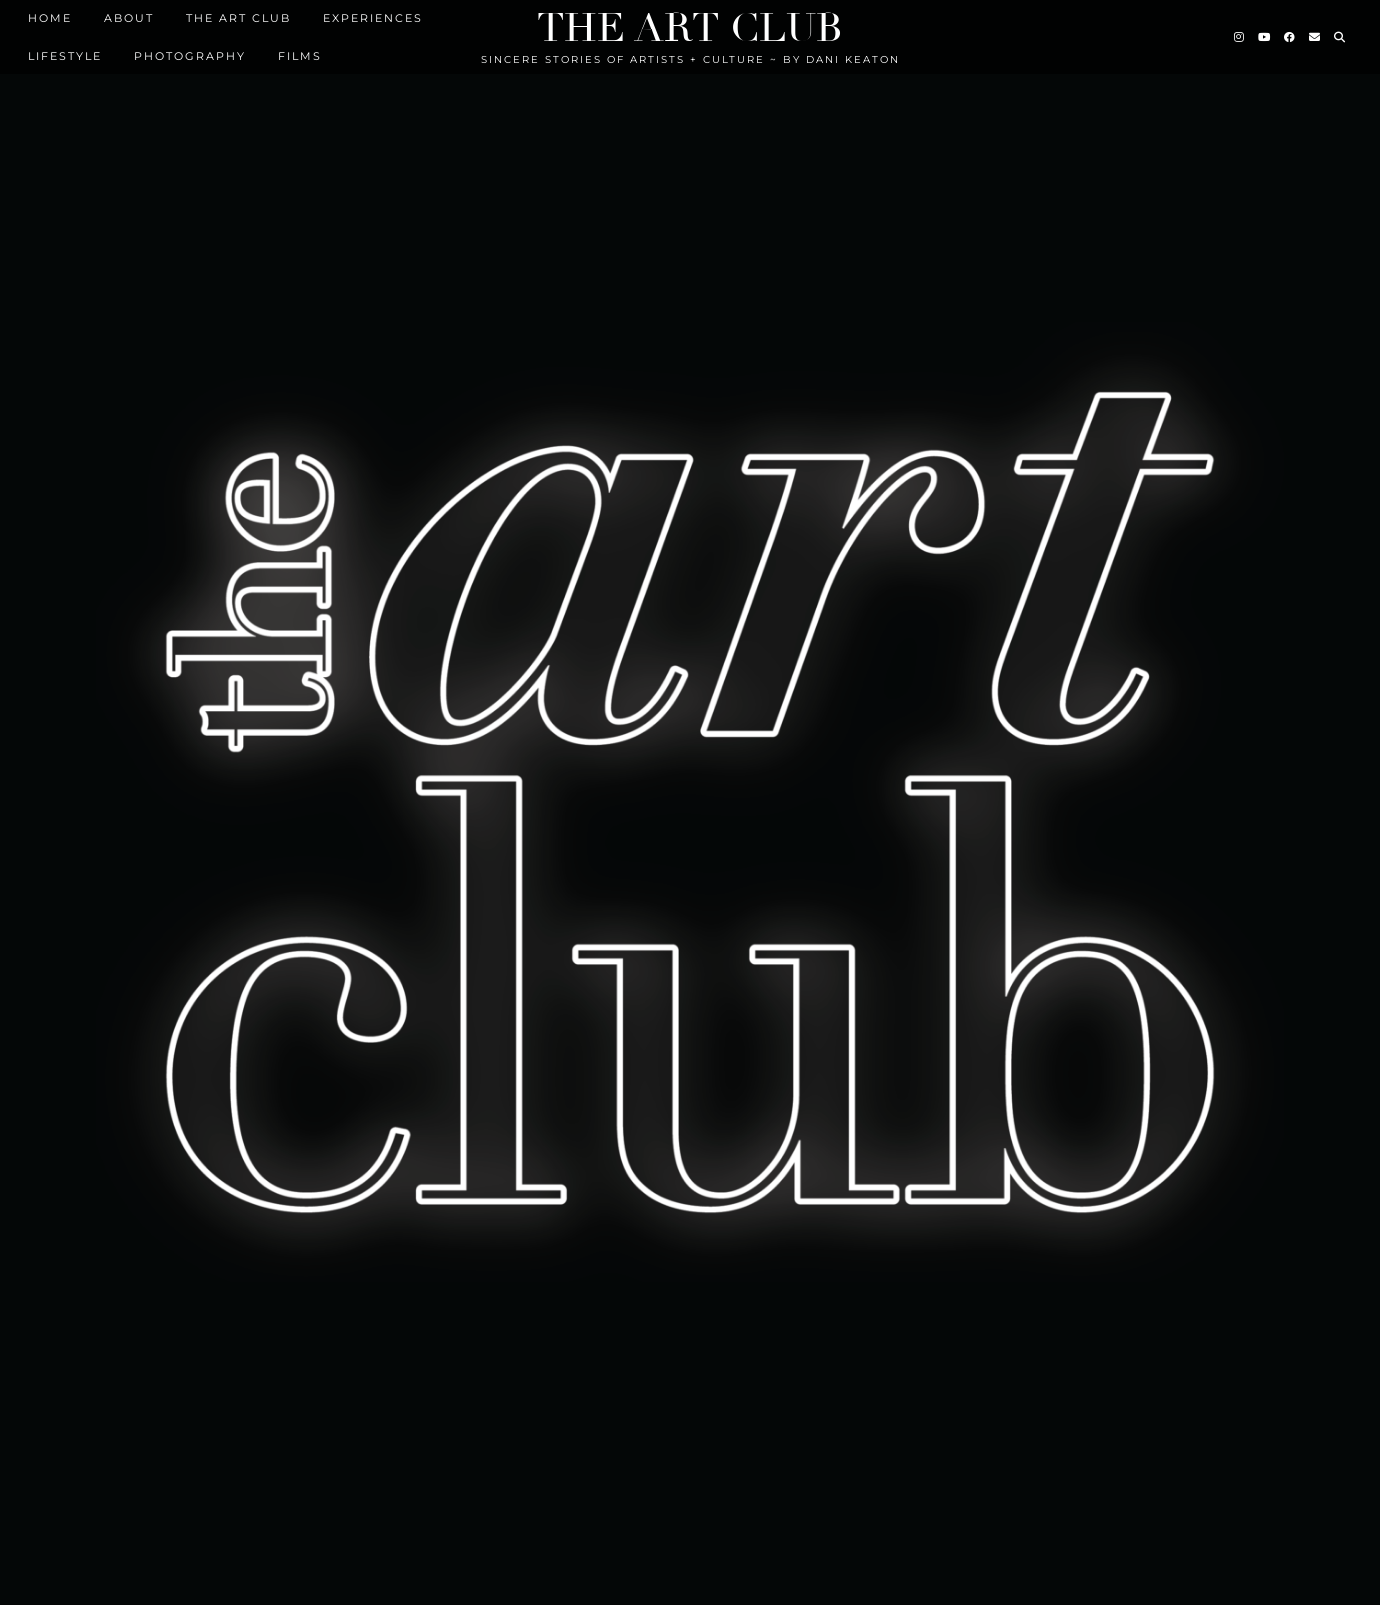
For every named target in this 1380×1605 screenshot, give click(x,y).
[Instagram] (1240, 37)
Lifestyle (65, 56)
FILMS (300, 56)
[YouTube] (1265, 37)
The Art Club (690, 28)
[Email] (1315, 37)
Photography (190, 56)
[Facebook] (1290, 37)
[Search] (1340, 37)
